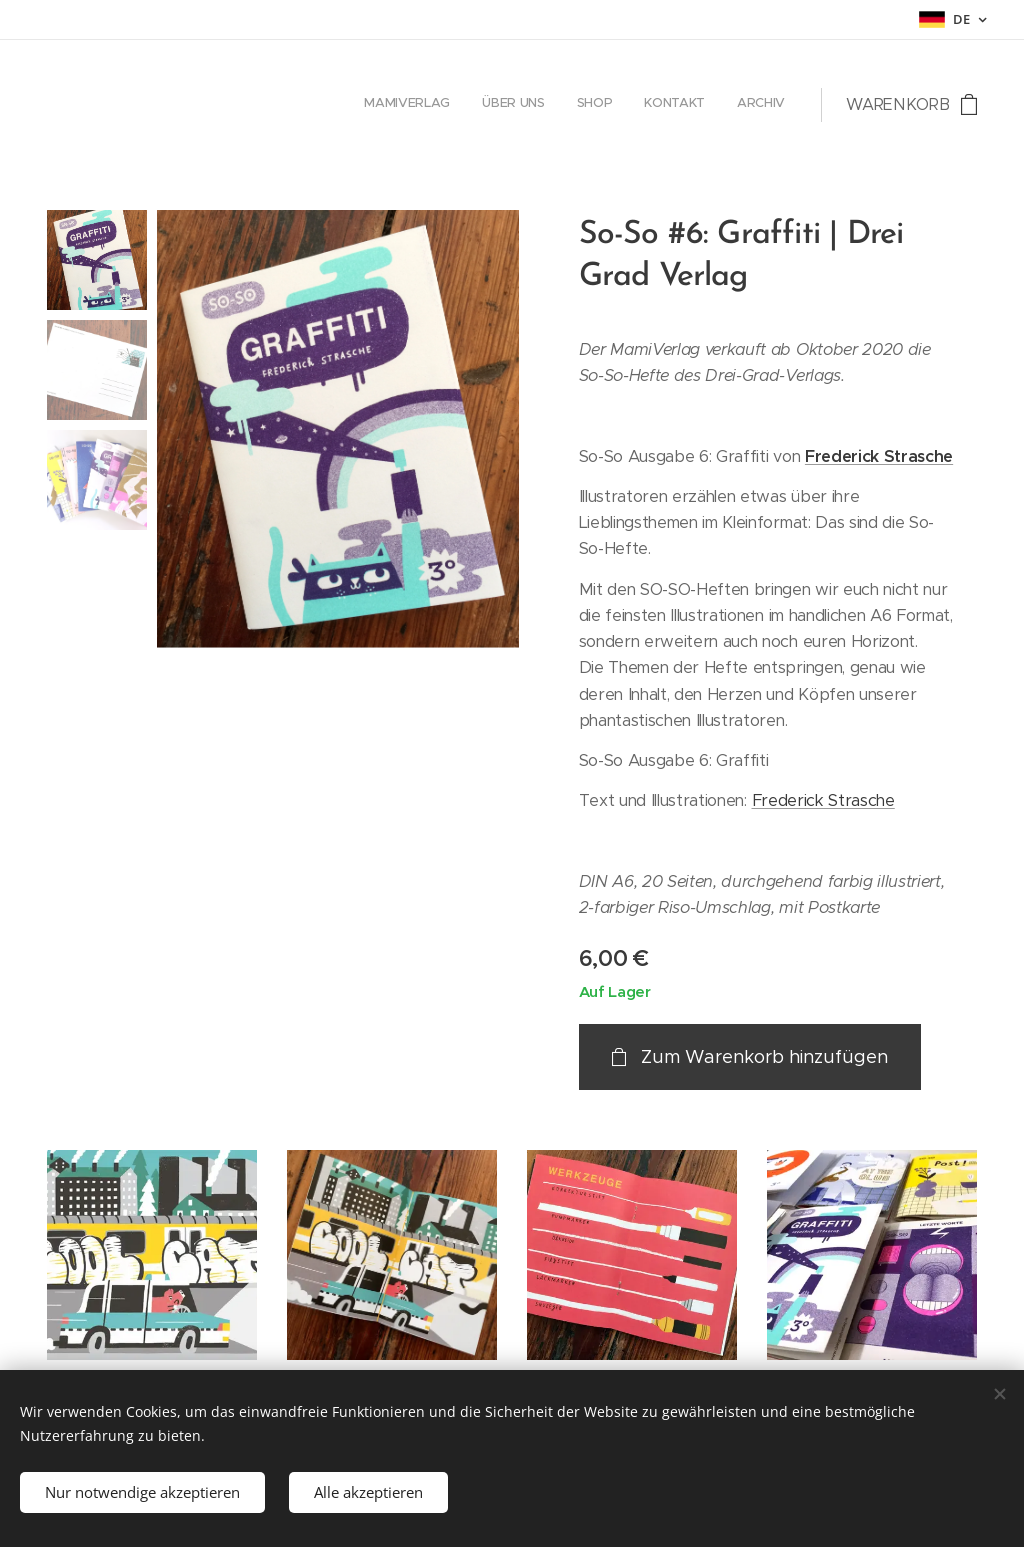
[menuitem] (662, 105)
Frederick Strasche (879, 456)
